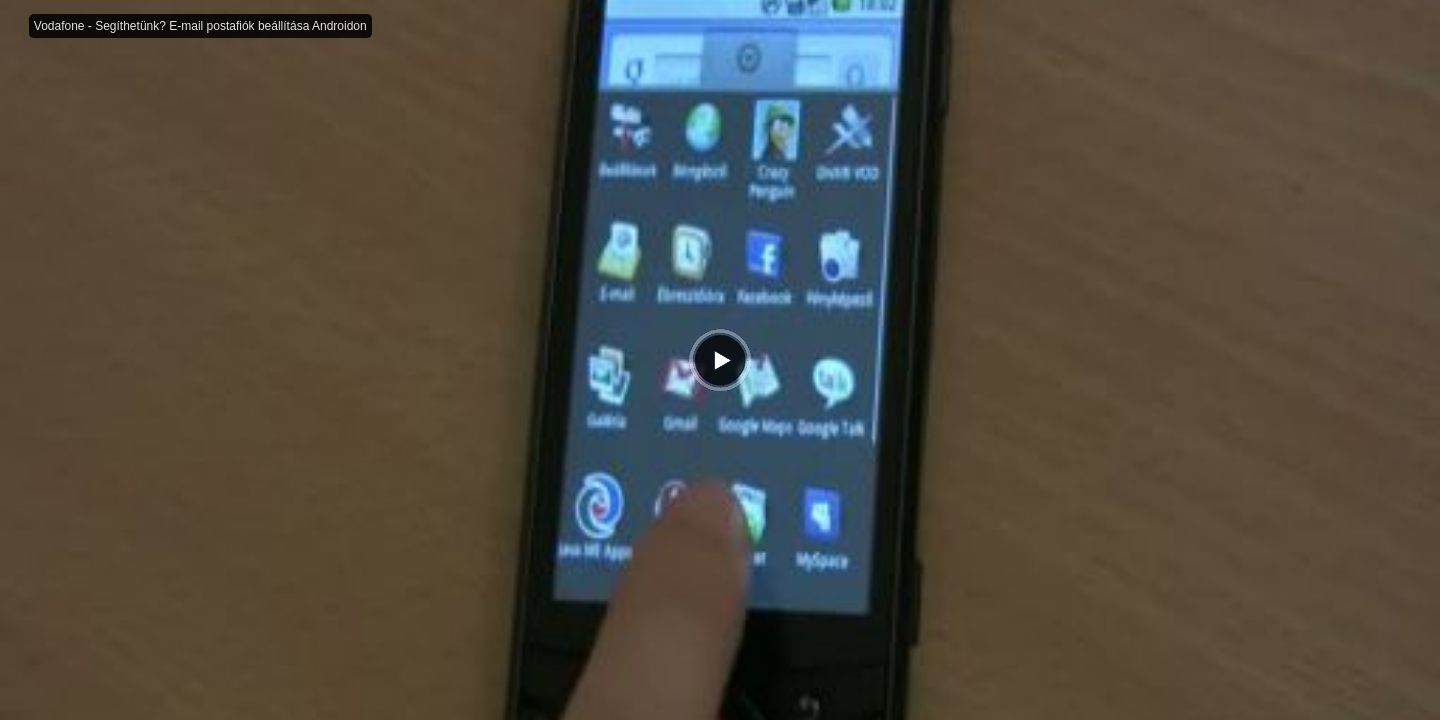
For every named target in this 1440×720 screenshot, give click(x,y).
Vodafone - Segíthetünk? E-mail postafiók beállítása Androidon (200, 26)
